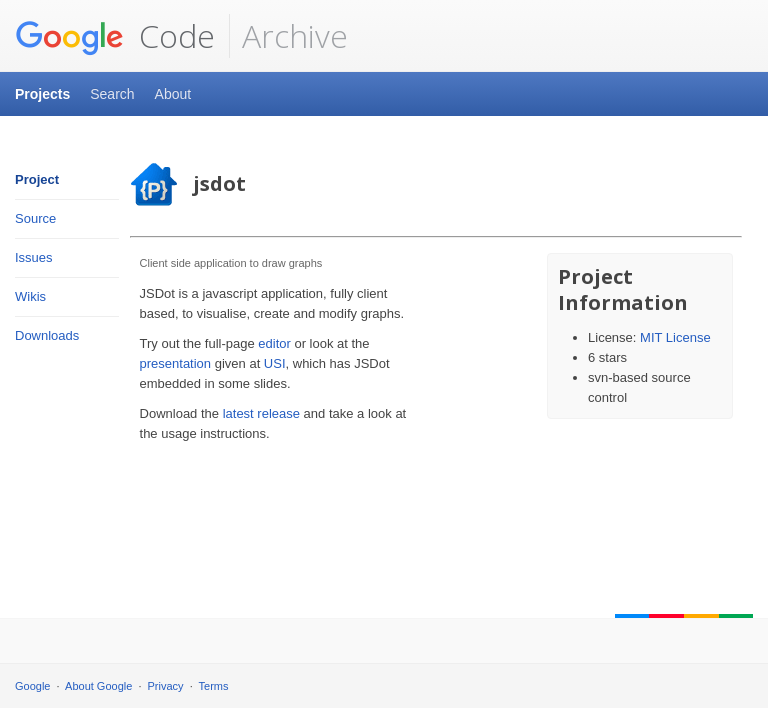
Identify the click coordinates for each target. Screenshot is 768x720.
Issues (34, 257)
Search (112, 94)
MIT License (675, 337)
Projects (42, 94)
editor (274, 343)
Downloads (47, 335)
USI (275, 363)
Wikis (30, 296)
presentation (176, 363)
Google (32, 686)
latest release (261, 413)
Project (37, 179)
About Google (98, 686)
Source (35, 218)
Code (115, 36)
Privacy (166, 686)
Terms (214, 686)
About (173, 94)
